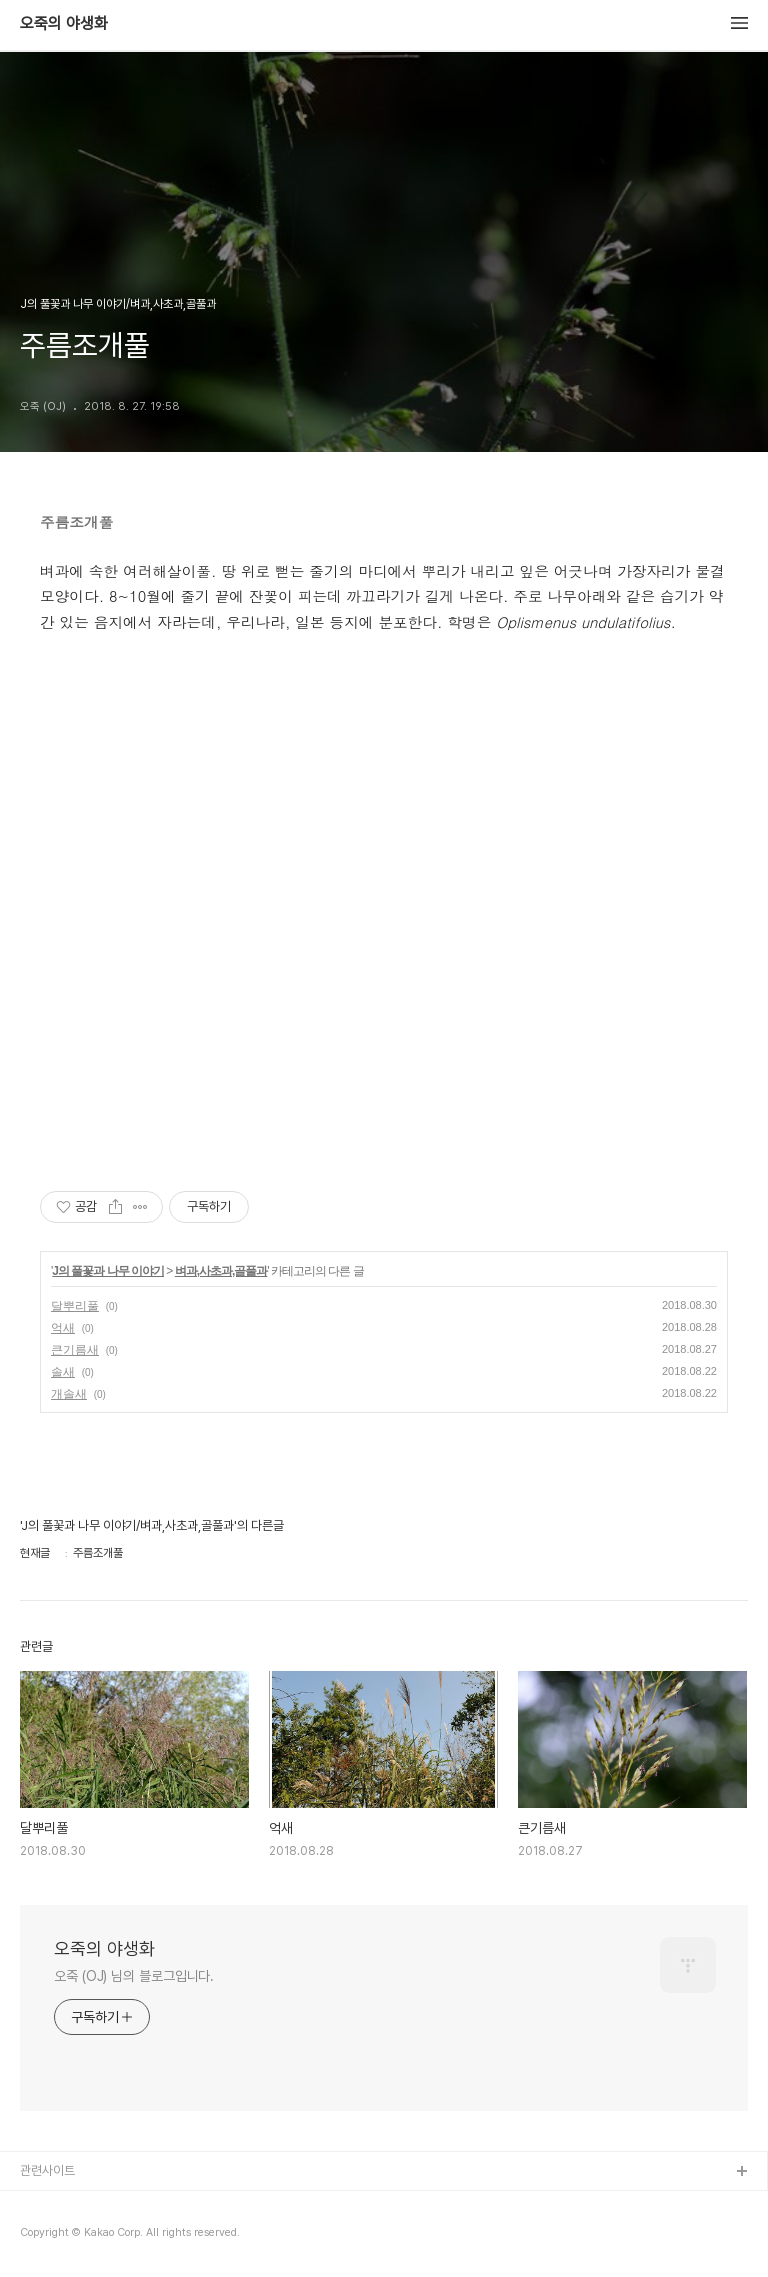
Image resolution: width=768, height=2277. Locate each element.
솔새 (63, 1372)
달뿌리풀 (75, 1306)
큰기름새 (75, 1350)
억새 (63, 1328)
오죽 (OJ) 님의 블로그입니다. (134, 1976)
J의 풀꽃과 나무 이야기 (108, 1271)
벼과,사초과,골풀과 (221, 1271)
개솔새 (69, 1394)
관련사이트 (47, 2170)
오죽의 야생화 (64, 24)
